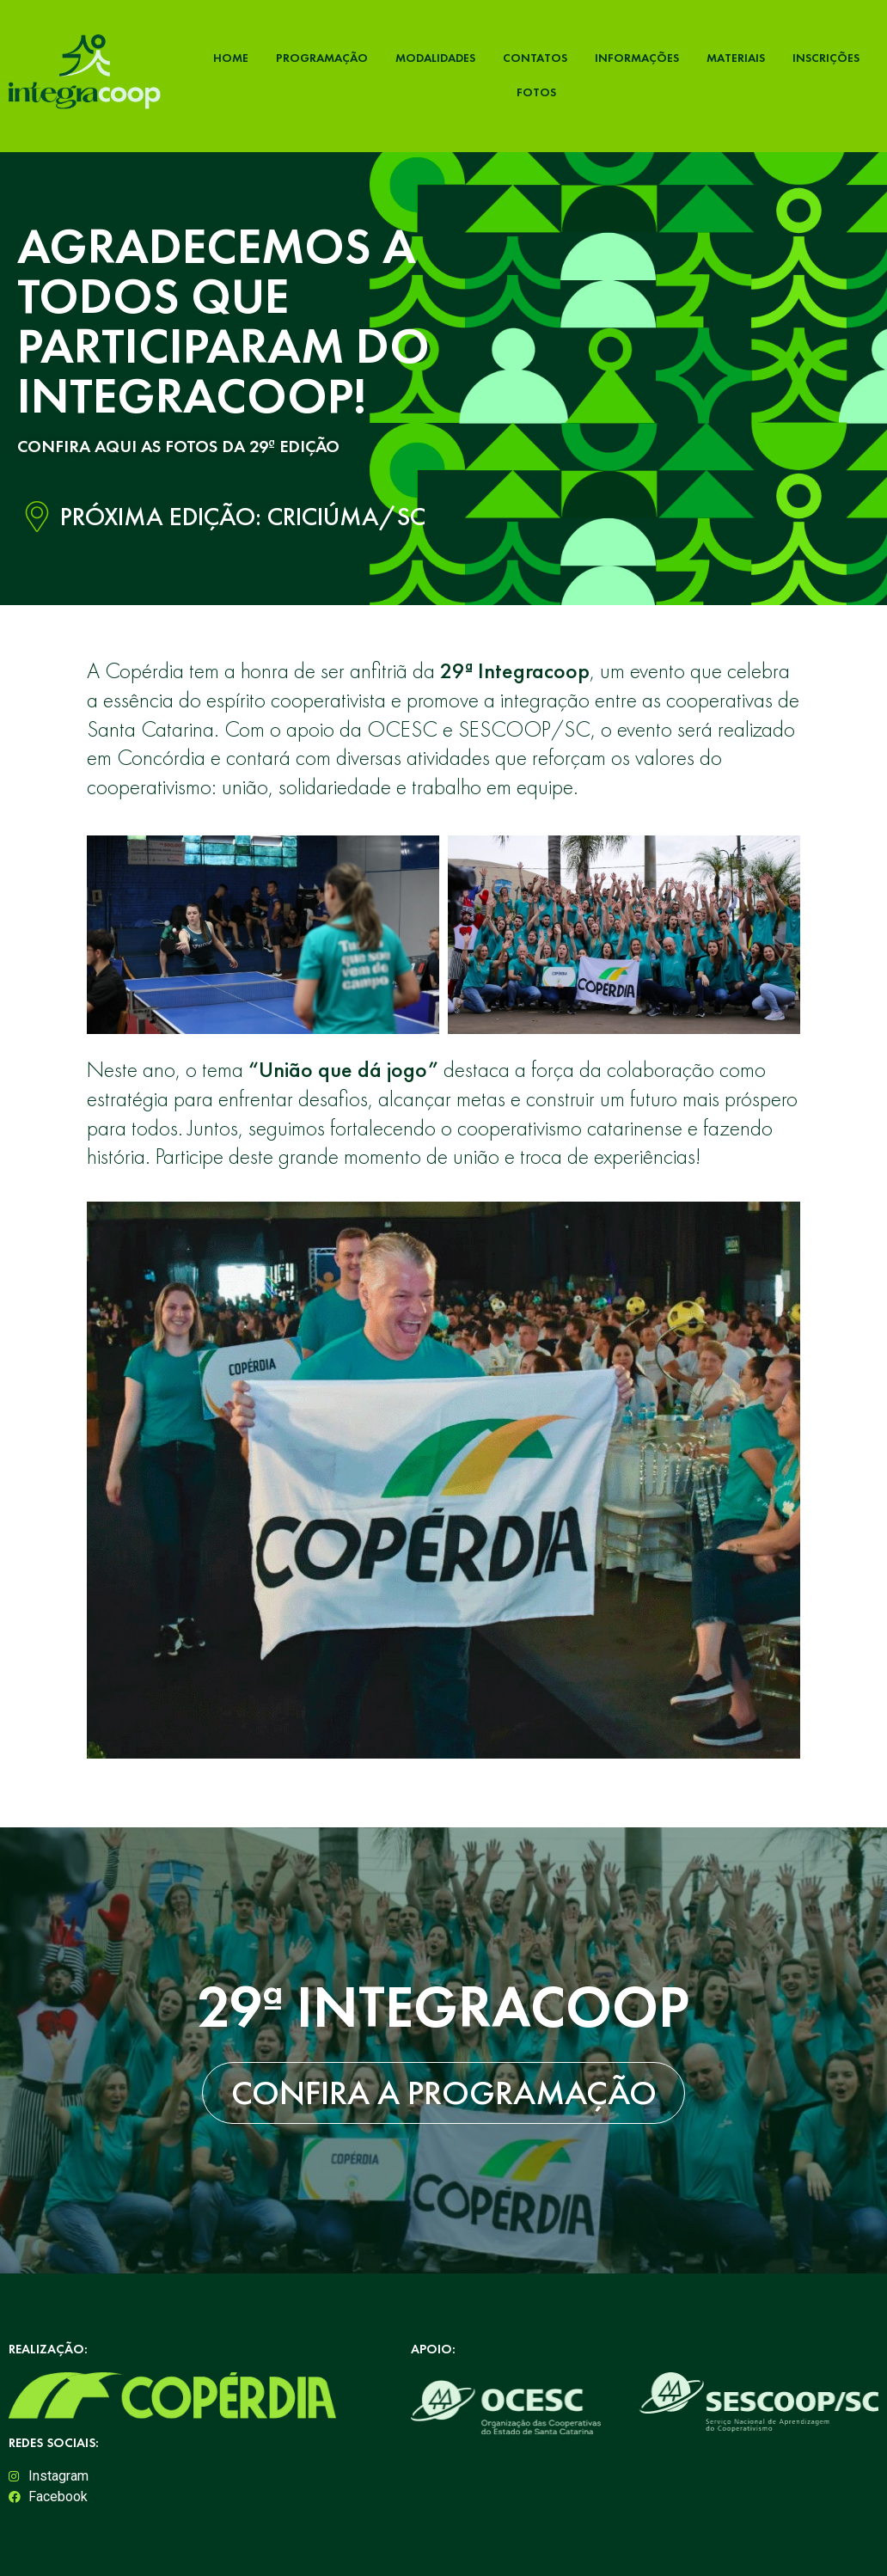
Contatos (535, 57)
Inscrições (825, 57)
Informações (637, 57)
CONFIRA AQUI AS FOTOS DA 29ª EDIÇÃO (178, 446)
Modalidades (435, 57)
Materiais (736, 57)
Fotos (536, 92)
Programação (322, 57)
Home (230, 57)
